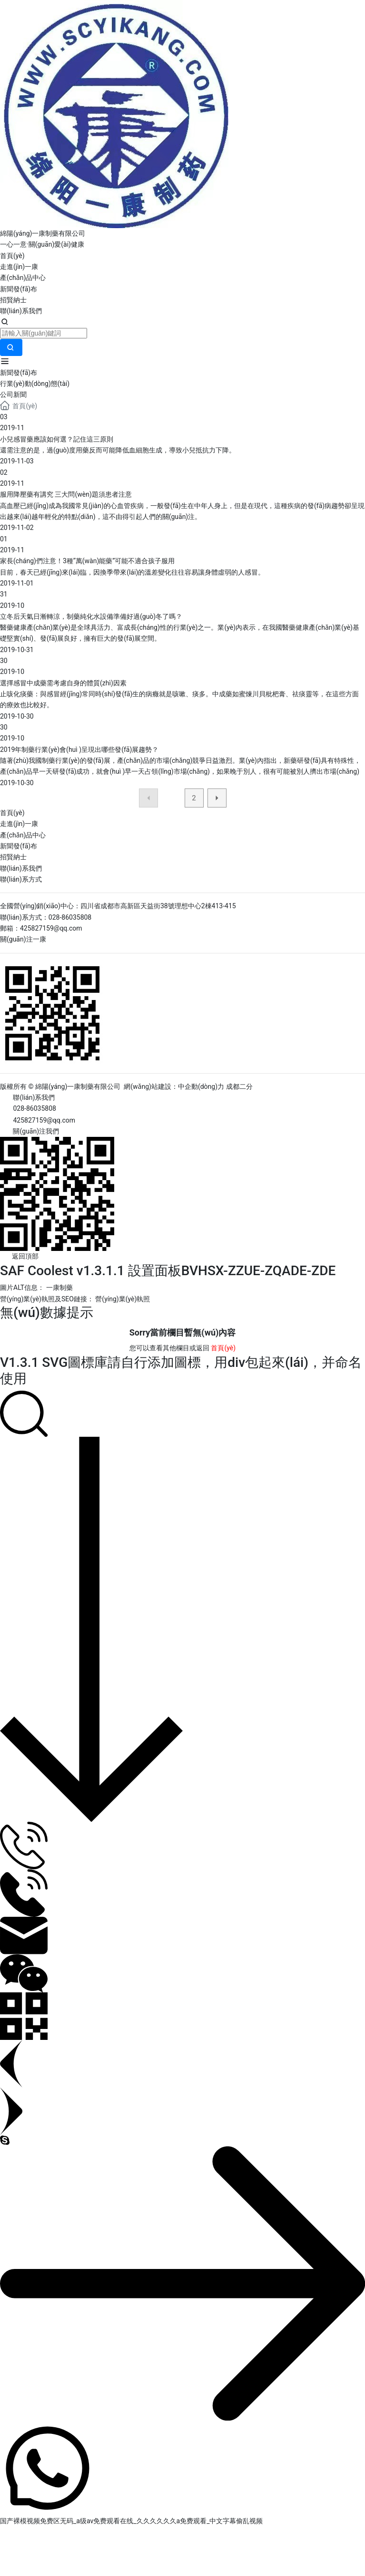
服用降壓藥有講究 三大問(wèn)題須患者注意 (66, 494)
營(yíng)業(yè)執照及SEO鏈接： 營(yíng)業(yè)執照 (75, 1299)
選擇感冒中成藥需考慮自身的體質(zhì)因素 (63, 683)
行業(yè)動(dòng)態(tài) (34, 383)
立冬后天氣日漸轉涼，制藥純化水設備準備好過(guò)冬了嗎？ (91, 616)
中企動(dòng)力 (201, 1086)
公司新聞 (13, 394)
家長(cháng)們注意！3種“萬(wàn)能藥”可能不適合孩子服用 (87, 561)
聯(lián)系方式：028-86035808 (45, 917)
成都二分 (239, 1086)
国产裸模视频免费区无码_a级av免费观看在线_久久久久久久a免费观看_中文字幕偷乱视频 (131, 2521)
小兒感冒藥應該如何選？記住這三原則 (56, 439)
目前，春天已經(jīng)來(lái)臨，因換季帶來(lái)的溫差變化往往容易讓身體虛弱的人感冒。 (132, 572)
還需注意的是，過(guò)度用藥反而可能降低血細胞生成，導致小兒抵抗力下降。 (118, 450)
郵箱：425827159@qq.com (41, 928)
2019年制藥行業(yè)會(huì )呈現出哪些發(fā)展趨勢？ (79, 749)
